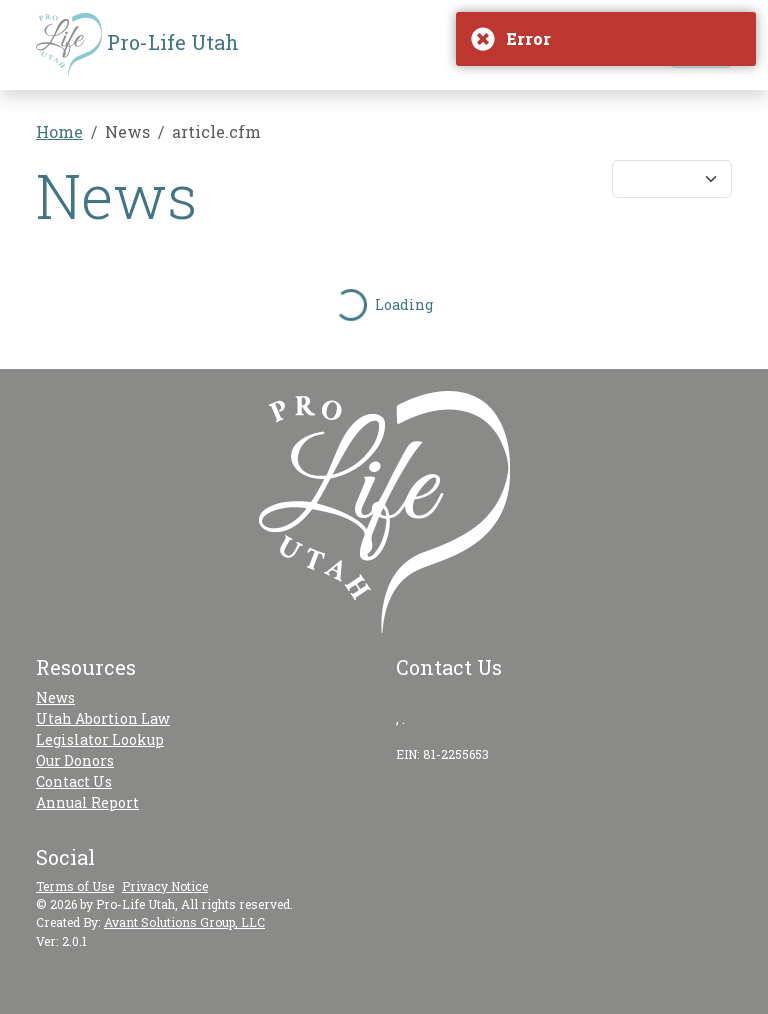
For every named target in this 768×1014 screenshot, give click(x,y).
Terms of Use (75, 886)
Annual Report (87, 802)
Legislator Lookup (100, 739)
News (55, 697)
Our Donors (75, 760)
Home (59, 131)
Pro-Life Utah (137, 45)
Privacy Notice (165, 886)
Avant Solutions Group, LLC (184, 922)
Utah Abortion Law (103, 718)
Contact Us (74, 781)
